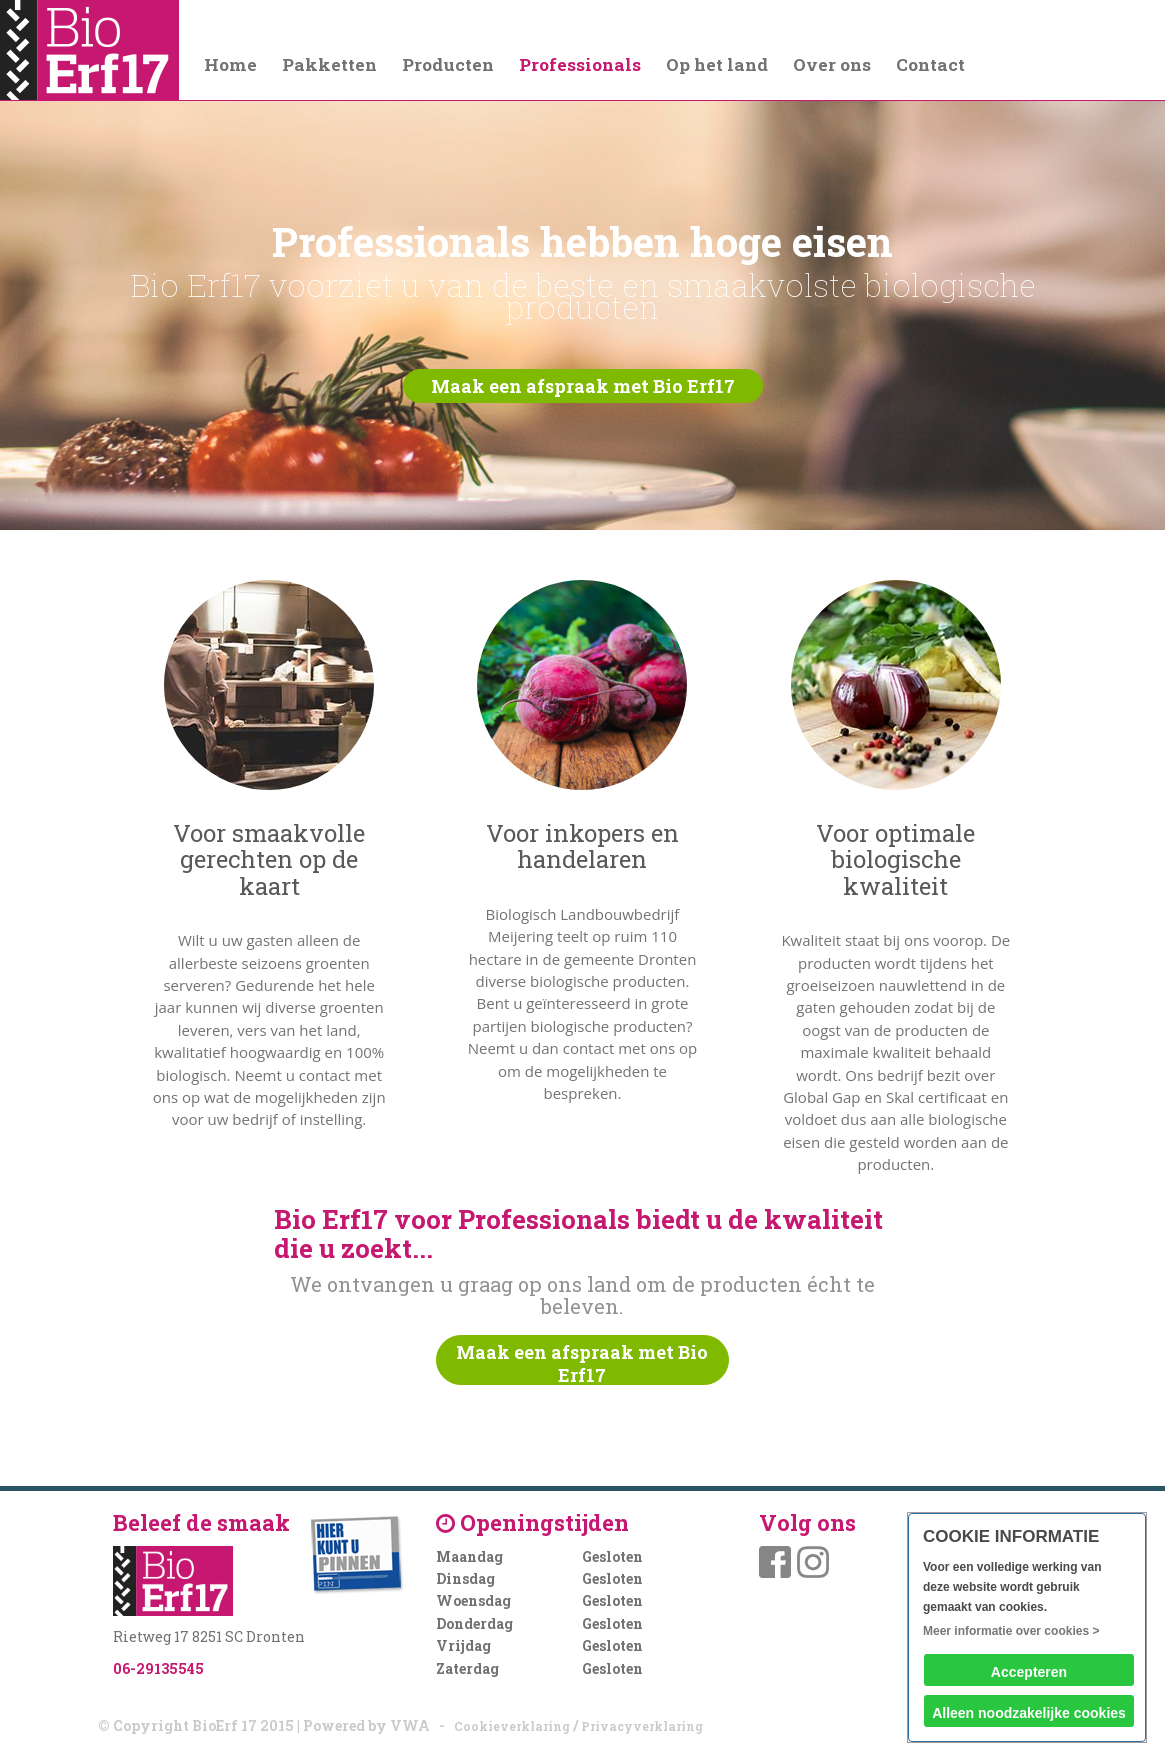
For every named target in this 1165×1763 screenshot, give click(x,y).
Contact (930, 64)
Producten (448, 64)
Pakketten (329, 64)
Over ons (832, 64)
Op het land (717, 64)
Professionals (580, 64)
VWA (410, 1725)
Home (230, 64)
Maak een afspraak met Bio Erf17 (583, 386)
